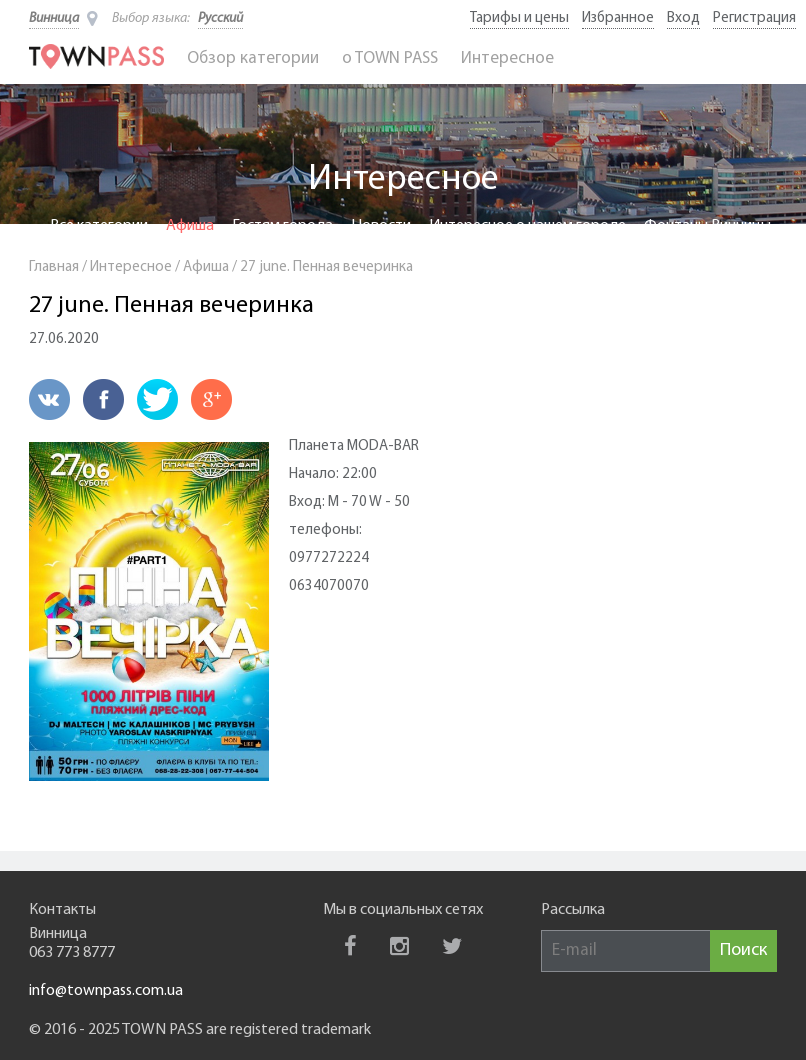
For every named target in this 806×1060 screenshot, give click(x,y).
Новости (381, 226)
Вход (683, 18)
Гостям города (282, 226)
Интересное (507, 58)
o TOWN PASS (390, 58)
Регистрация (754, 18)
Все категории (99, 226)
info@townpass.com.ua (106, 991)
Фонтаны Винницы (707, 226)
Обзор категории (253, 58)
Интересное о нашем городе (527, 226)
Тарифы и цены (519, 18)
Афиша (190, 226)
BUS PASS (410, 245)
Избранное (618, 18)
